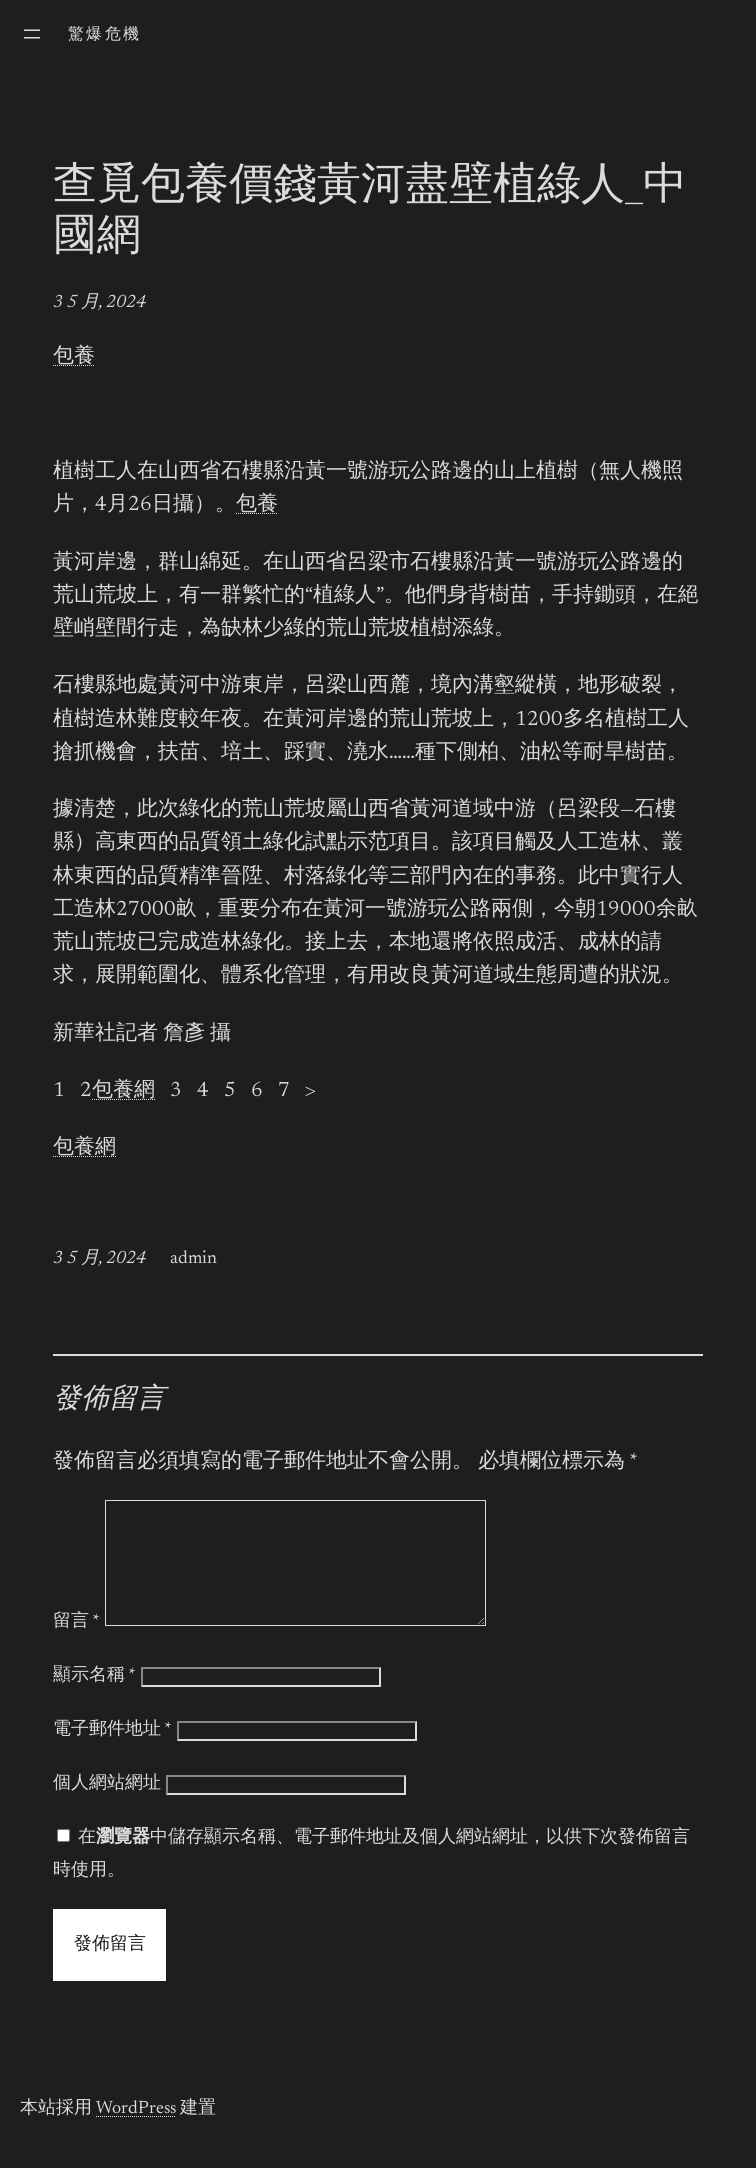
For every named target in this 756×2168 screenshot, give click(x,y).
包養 (74, 357)
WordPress (136, 2133)
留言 (76, 1646)
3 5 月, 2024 (99, 303)
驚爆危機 (105, 35)
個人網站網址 (107, 1808)
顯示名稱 (94, 1700)
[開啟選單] (32, 34)
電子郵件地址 (112, 1754)
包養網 (123, 1091)
